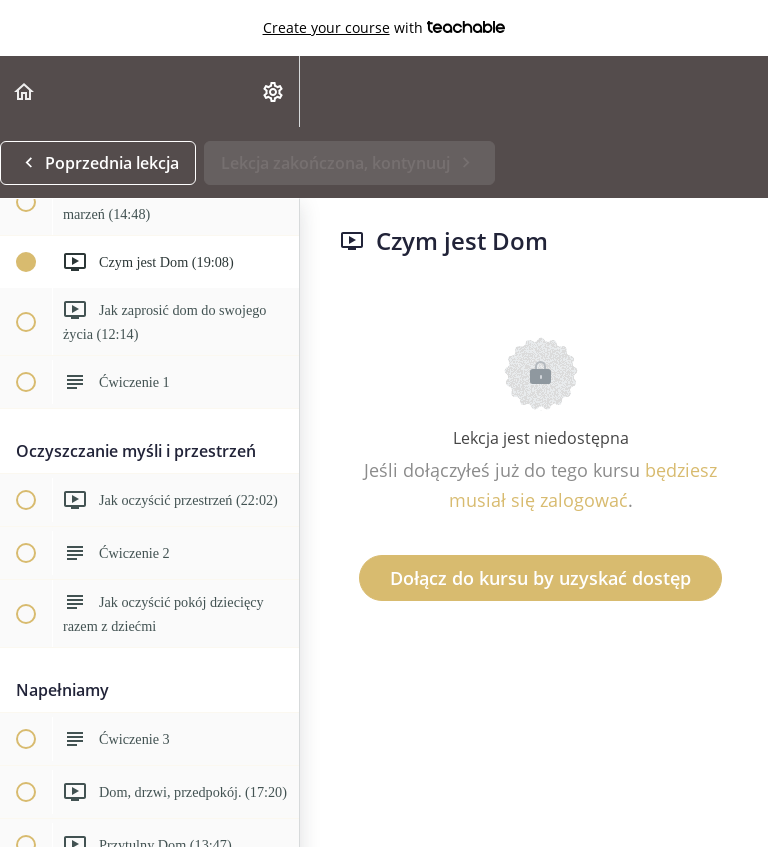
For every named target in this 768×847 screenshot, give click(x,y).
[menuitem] (274, 91)
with (384, 28)
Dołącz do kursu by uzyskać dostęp (540, 578)
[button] (25, 91)
